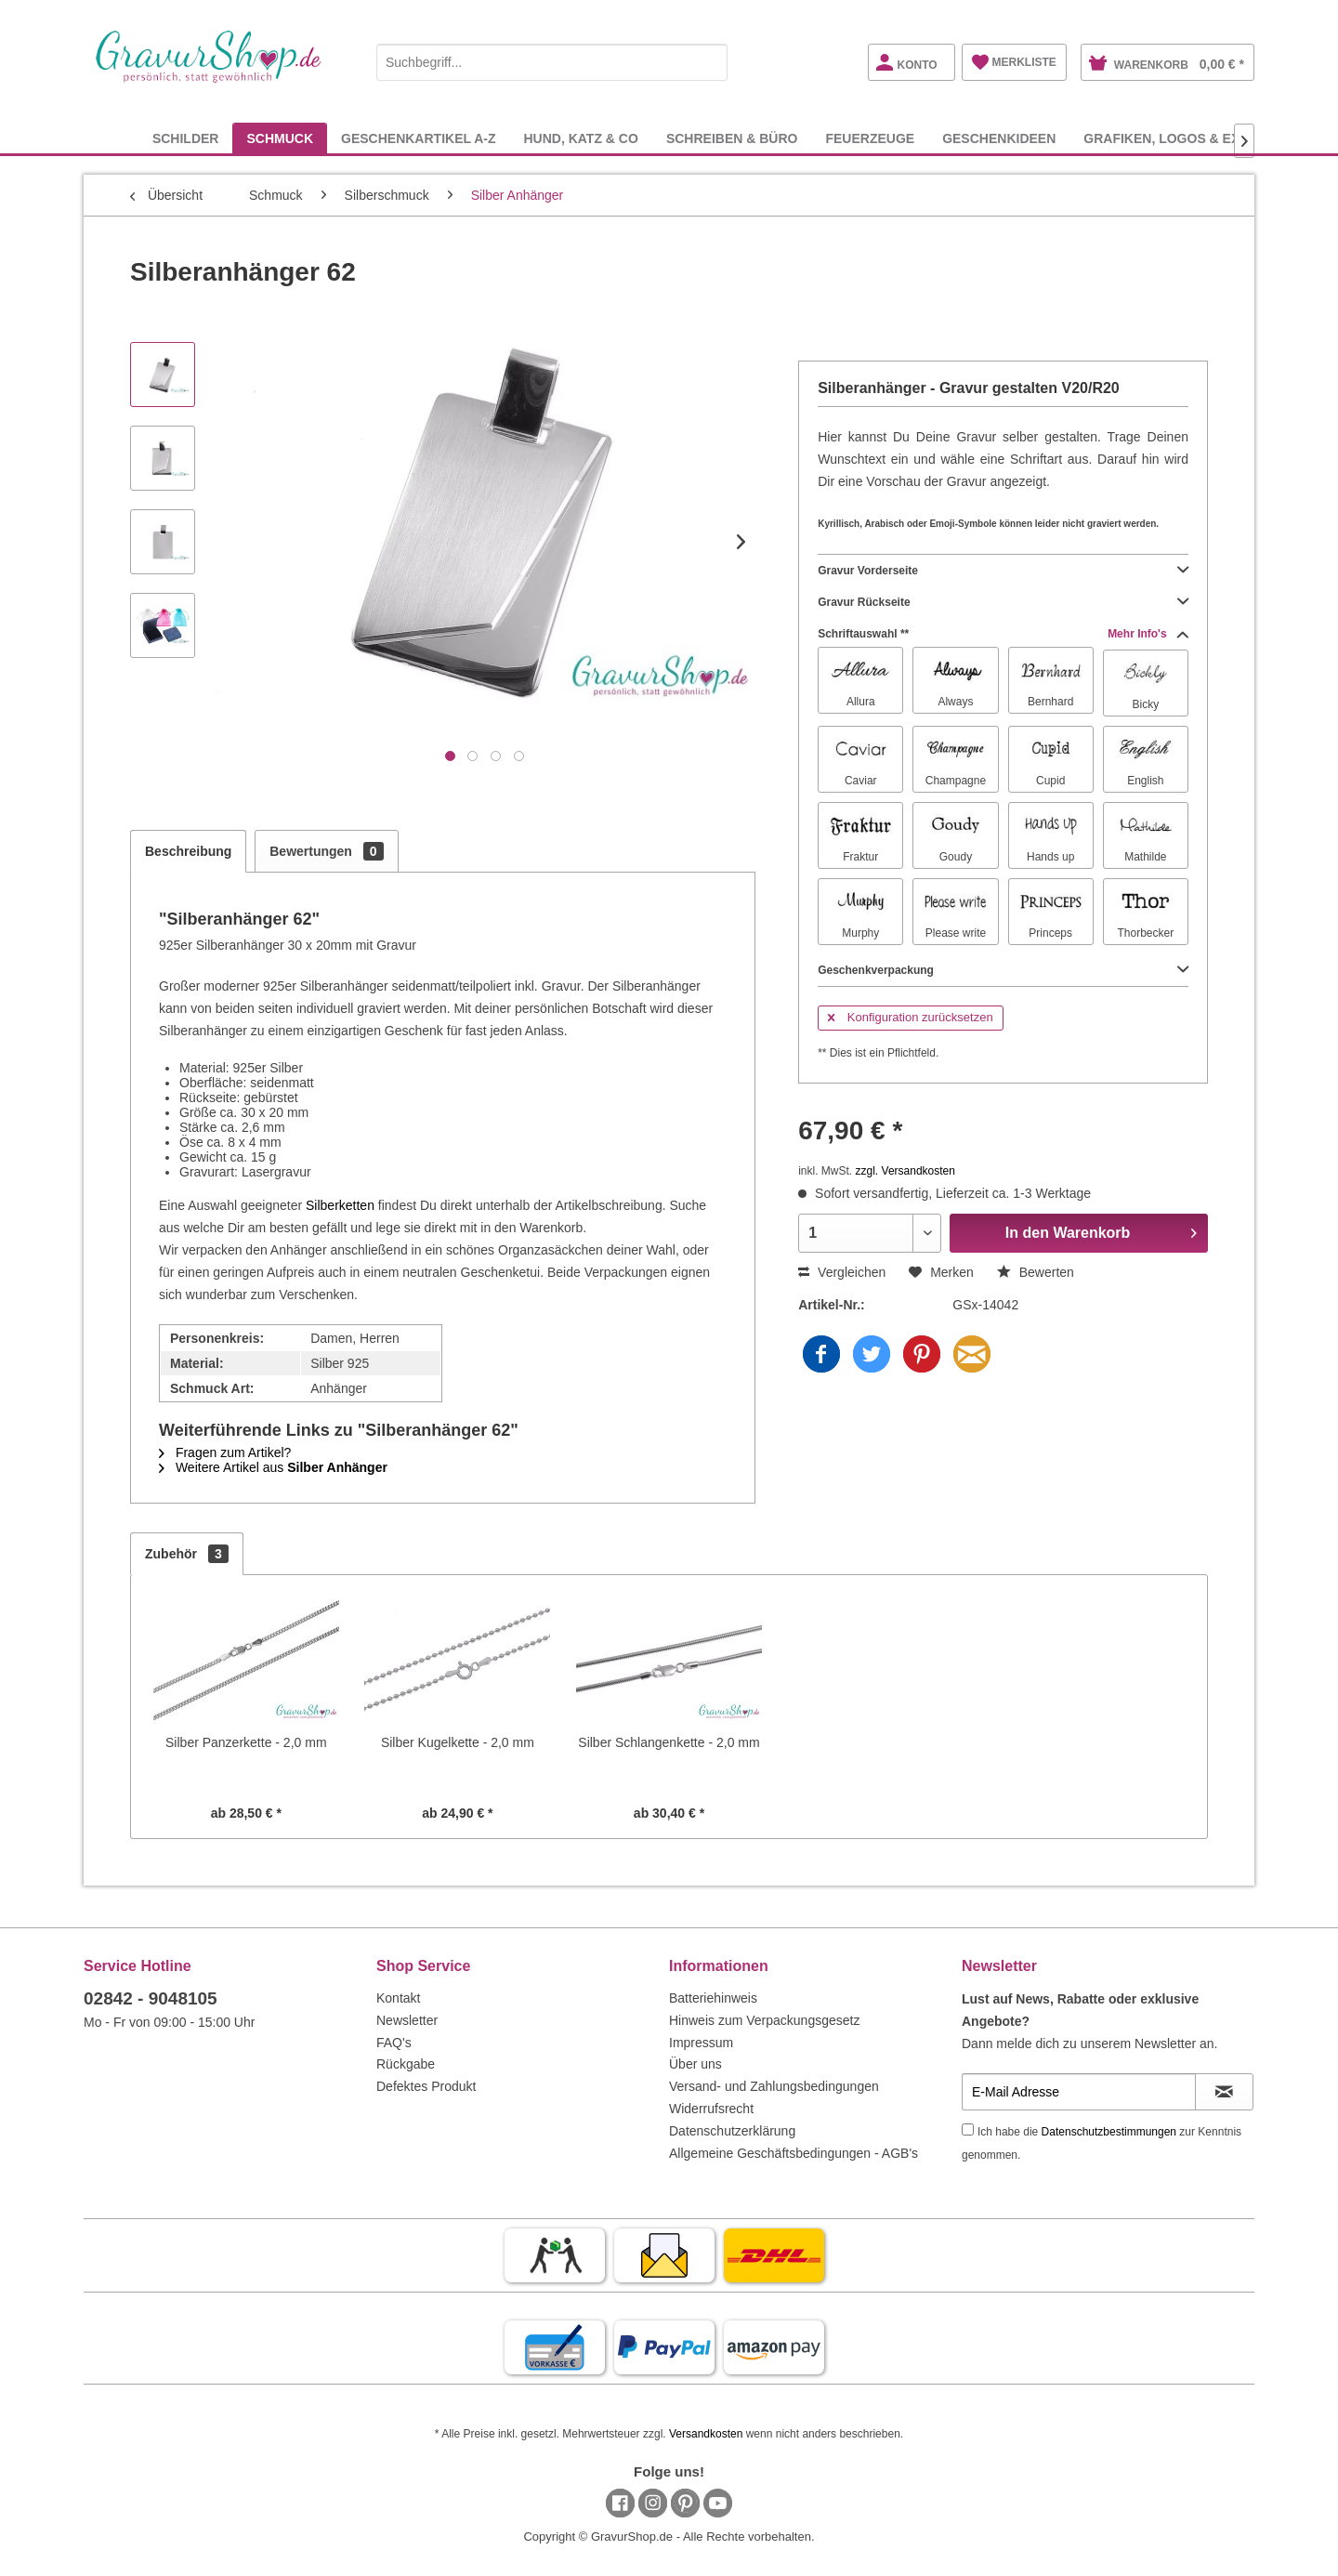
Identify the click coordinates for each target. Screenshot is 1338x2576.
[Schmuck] (279, 138)
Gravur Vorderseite (1003, 570)
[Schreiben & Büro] (732, 138)
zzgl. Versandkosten (905, 1170)
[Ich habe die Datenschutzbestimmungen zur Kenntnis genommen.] (968, 2129)
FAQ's (394, 2042)
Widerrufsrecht (711, 2108)
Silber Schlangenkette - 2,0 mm (668, 1742)
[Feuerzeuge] (869, 138)
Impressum (701, 2042)
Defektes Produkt (426, 2086)
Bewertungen (326, 851)
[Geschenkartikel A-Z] (418, 138)
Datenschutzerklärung (732, 2130)
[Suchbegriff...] (552, 62)
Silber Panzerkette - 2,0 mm (246, 1742)
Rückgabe (405, 2064)
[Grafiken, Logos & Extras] (1179, 138)
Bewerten (1035, 1272)
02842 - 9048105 (150, 1998)
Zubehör (187, 1553)
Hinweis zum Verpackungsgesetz (764, 2020)
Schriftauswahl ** (1003, 634)
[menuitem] (552, 59)
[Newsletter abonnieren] (1224, 2091)
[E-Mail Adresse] (1079, 2091)
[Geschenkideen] (998, 138)
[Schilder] (185, 138)
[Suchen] (709, 62)
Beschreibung (188, 851)
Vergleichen (841, 1272)
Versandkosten (705, 2433)
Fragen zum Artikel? (225, 1452)
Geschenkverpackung (1003, 970)
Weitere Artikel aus (273, 1467)
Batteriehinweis (713, 1998)
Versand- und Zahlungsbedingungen (774, 2086)
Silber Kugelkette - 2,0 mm (457, 1742)
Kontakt (398, 1998)
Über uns (695, 2064)
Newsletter (407, 2020)
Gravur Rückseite (1003, 602)
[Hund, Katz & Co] (580, 138)
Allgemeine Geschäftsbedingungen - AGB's (793, 2153)
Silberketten (340, 1205)
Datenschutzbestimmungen (1109, 2131)
